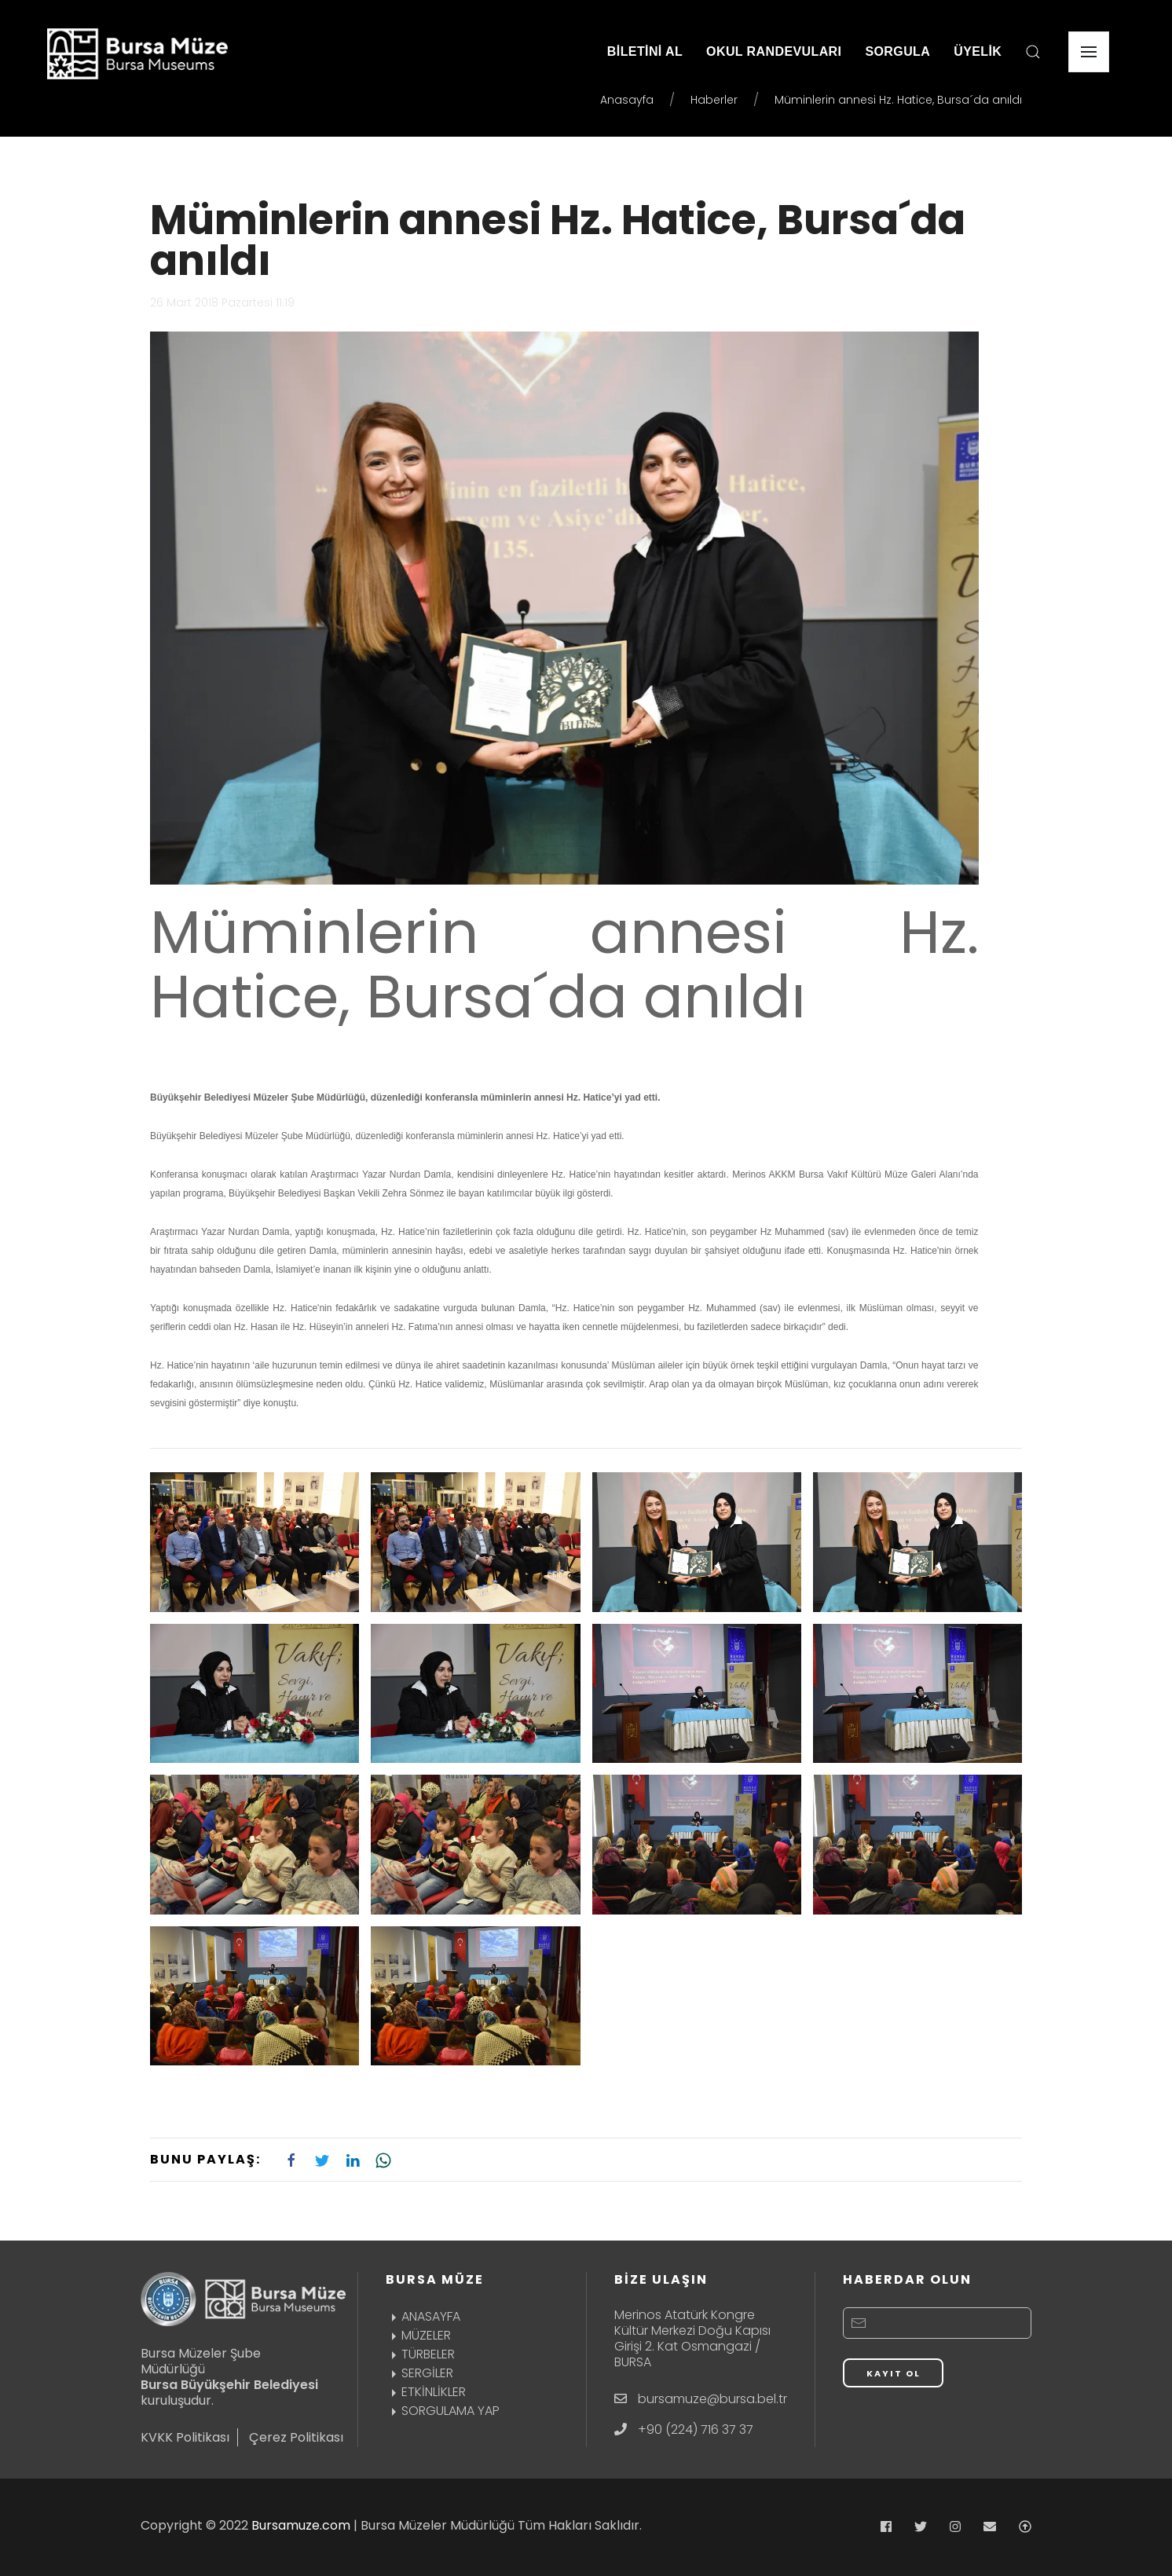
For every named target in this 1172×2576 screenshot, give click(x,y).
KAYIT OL (893, 2373)
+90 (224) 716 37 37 (695, 2429)
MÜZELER (418, 2335)
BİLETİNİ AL (645, 51)
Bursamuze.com (300, 2525)
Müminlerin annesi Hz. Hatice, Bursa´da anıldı (557, 240)
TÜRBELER (420, 2354)
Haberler (714, 100)
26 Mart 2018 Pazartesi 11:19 (222, 302)
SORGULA (897, 51)
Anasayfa (627, 100)
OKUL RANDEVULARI (773, 51)
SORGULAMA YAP (443, 2411)
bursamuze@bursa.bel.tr (712, 2399)
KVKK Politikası (185, 2437)
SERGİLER (419, 2373)
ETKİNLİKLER (426, 2392)
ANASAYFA (423, 2316)
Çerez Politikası (296, 2437)
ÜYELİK (978, 51)
